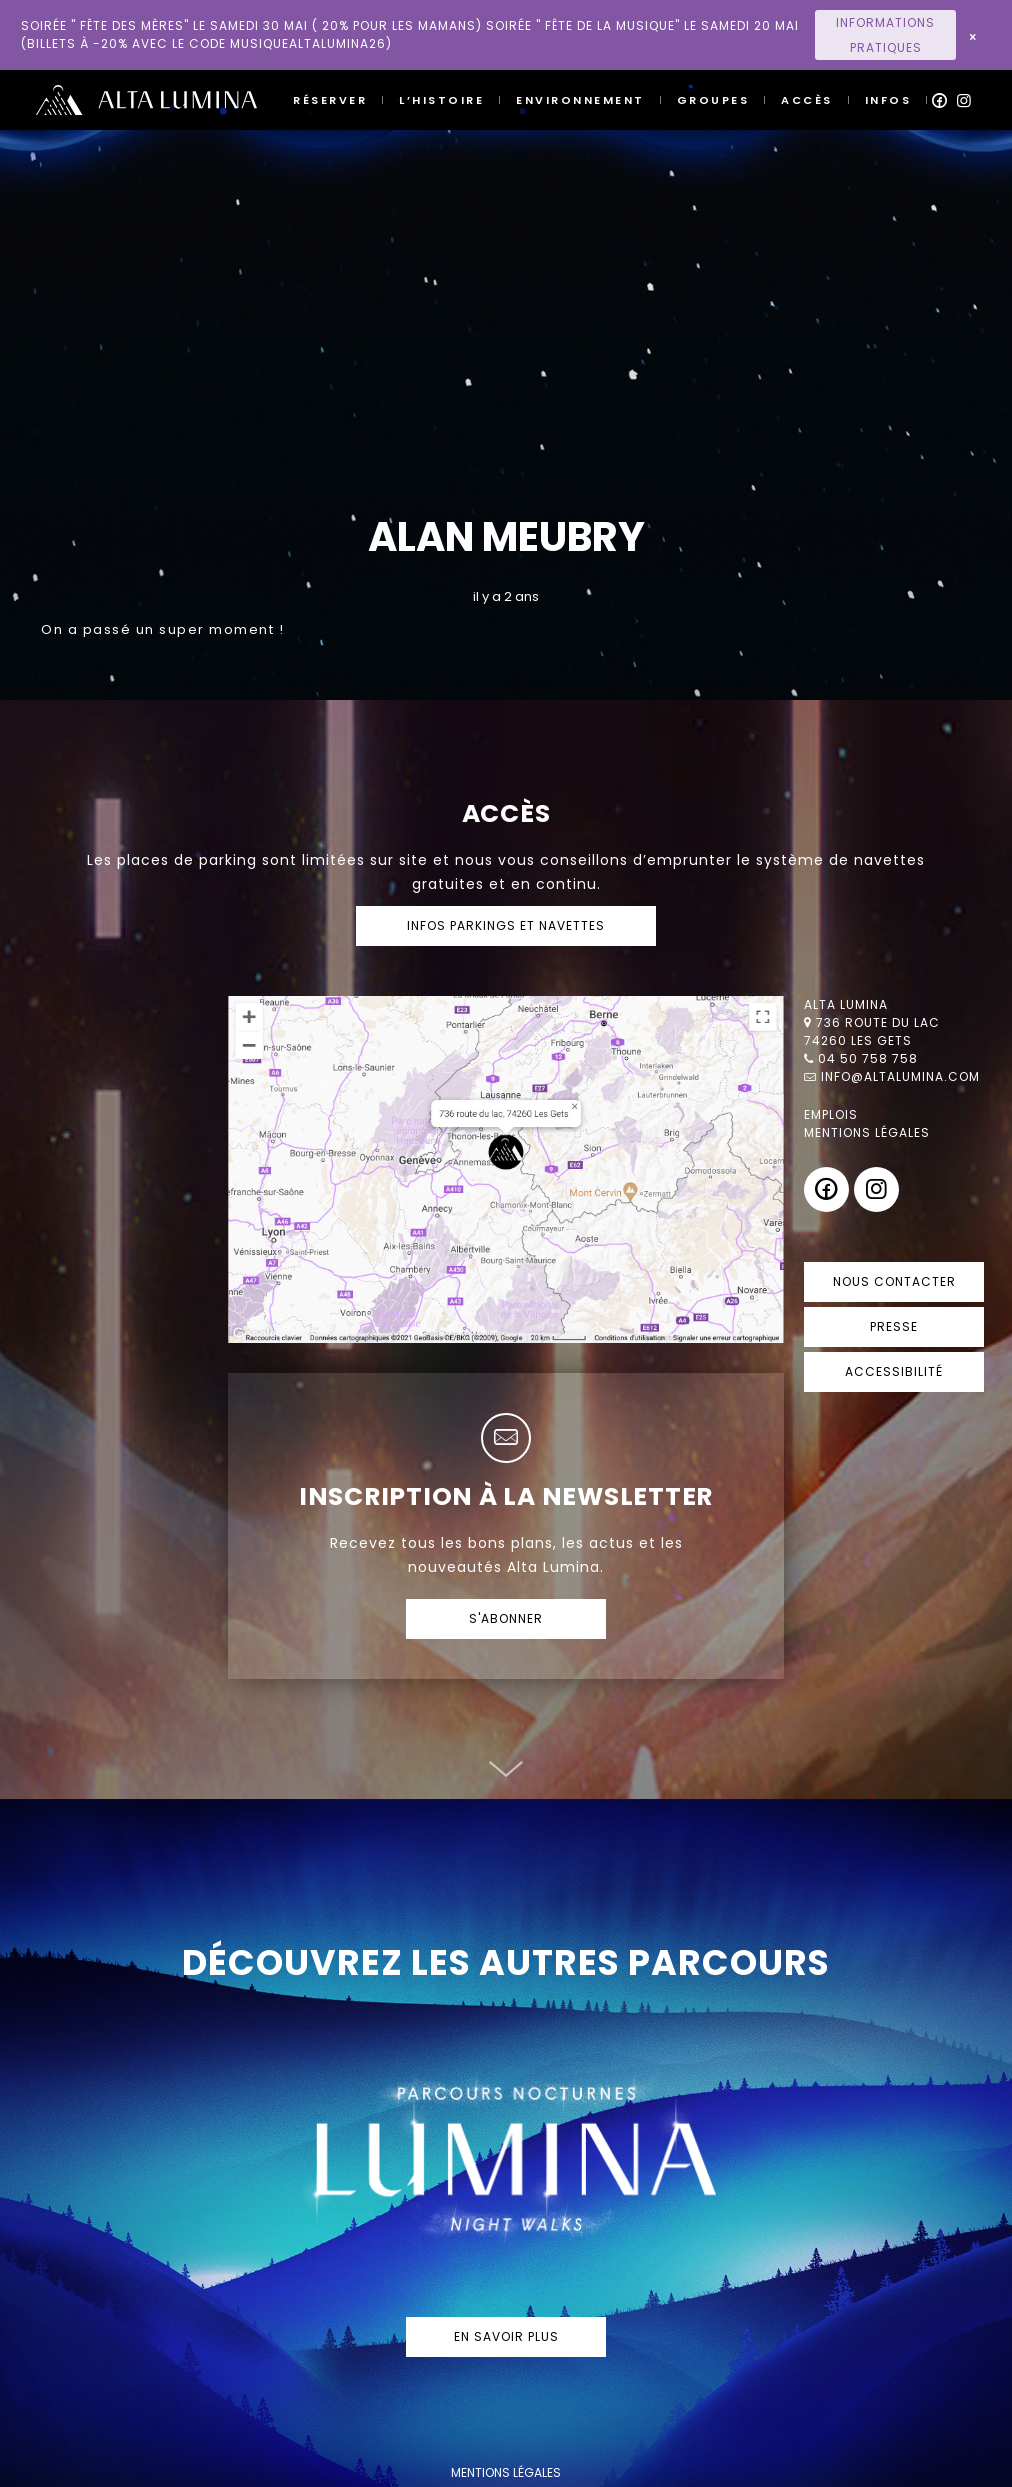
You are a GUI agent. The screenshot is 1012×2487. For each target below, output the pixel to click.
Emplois (831, 1114)
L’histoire (441, 100)
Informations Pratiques (885, 35)
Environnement (580, 100)
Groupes (713, 100)
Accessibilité (894, 1371)
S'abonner (506, 1618)
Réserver (330, 100)
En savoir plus (506, 2336)
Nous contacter (894, 1281)
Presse (894, 1326)
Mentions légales (867, 1132)
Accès (807, 100)
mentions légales (506, 2472)
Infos (888, 100)
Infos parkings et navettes (506, 925)
